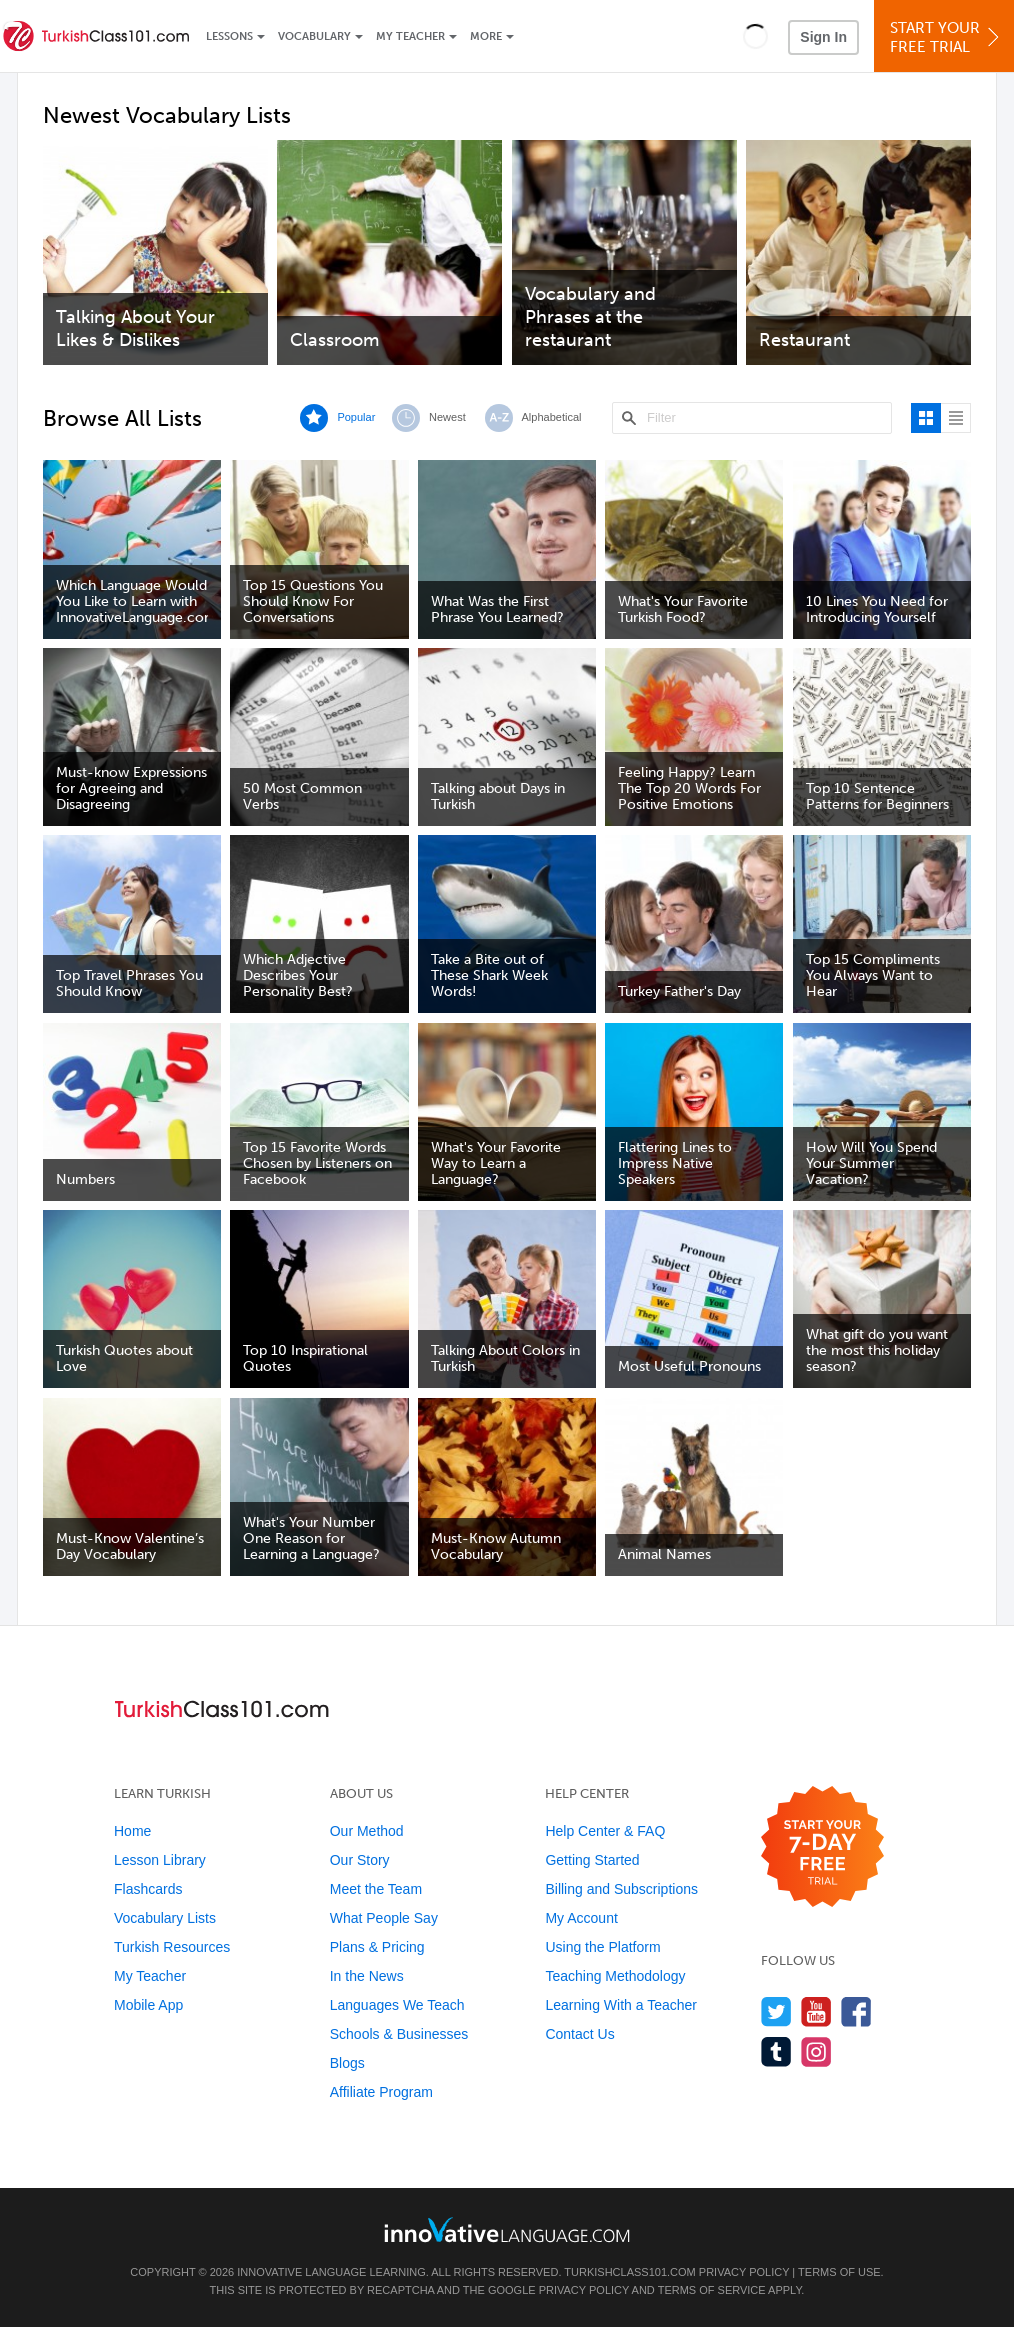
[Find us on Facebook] (856, 2011)
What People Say (384, 1918)
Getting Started (592, 1860)
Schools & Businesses (399, 2034)
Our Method (367, 1831)
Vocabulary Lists (165, 1918)
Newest (447, 417)
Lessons (229, 36)
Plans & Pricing (377, 1947)
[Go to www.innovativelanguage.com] (507, 2229)
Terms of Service (712, 2290)
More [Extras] (486, 36)
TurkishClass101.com (629, 2272)
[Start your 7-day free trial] (822, 1847)
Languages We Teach (397, 2005)
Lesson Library (160, 1860)
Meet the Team (376, 1889)
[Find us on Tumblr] (776, 2051)
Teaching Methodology (615, 1976)
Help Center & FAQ (605, 1831)
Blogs (347, 2063)
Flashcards (148, 1889)
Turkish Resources (172, 1947)
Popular (356, 417)
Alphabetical (552, 417)
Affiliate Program (381, 2092)
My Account (581, 1918)
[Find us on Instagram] (816, 2051)
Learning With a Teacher (621, 2005)
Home (132, 1831)
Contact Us (579, 2034)
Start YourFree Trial (947, 37)
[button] (755, 36)
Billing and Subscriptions (621, 1889)
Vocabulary (314, 36)
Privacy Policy (744, 2272)
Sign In (823, 37)
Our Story (360, 1860)
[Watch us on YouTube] (816, 2011)
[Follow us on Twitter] (776, 2011)
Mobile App (148, 2005)
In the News (367, 1976)
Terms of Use (839, 2272)
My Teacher (410, 36)
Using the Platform (602, 1947)
